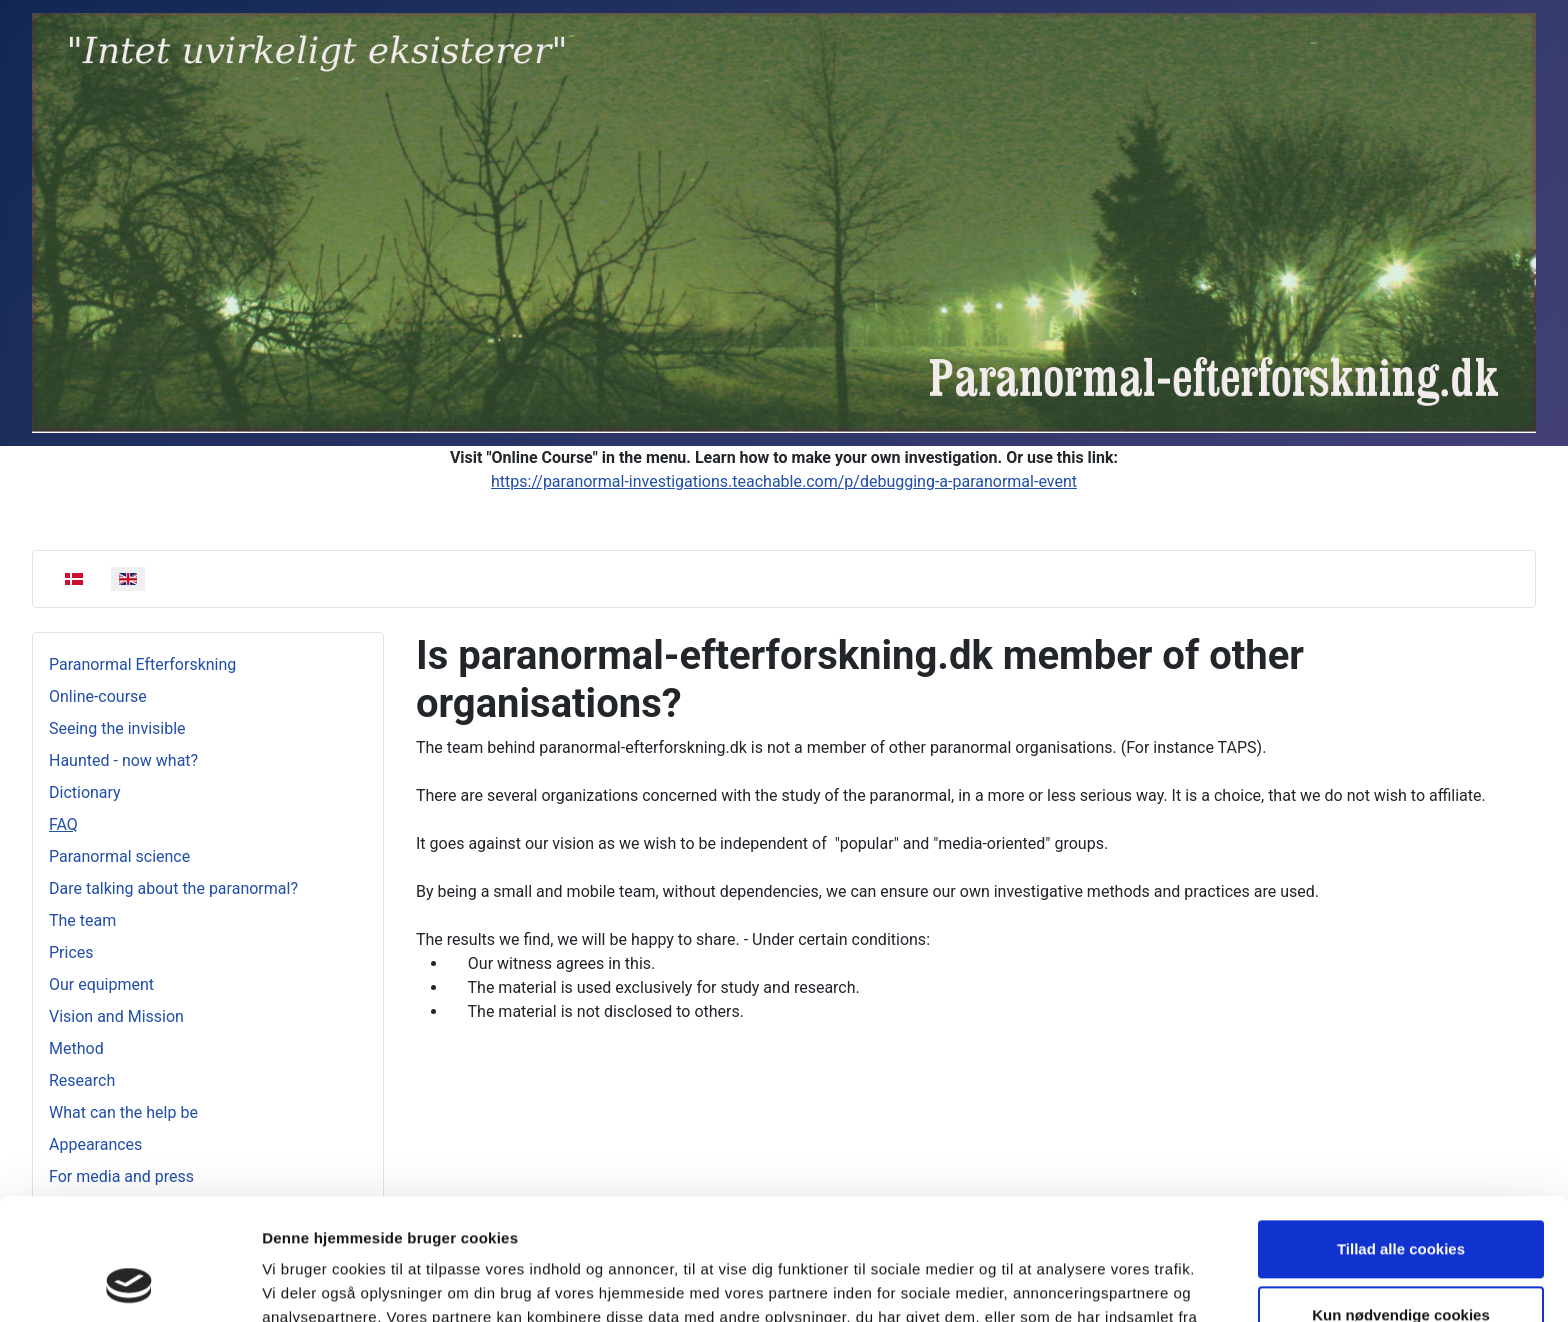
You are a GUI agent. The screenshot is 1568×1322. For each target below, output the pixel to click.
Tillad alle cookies (1401, 1135)
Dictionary (85, 792)
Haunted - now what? (123, 760)
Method (76, 1048)
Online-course (98, 696)
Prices (71, 952)
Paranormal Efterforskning (142, 664)
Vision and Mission (116, 1016)
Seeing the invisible (117, 728)
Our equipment (101, 984)
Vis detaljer (302, 1282)
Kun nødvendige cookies (1401, 1200)
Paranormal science (119, 856)
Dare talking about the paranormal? (173, 888)
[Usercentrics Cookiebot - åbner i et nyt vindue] (129, 1283)
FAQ (63, 824)
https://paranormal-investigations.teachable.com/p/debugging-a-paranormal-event (784, 481)
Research (82, 1080)
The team (82, 920)
